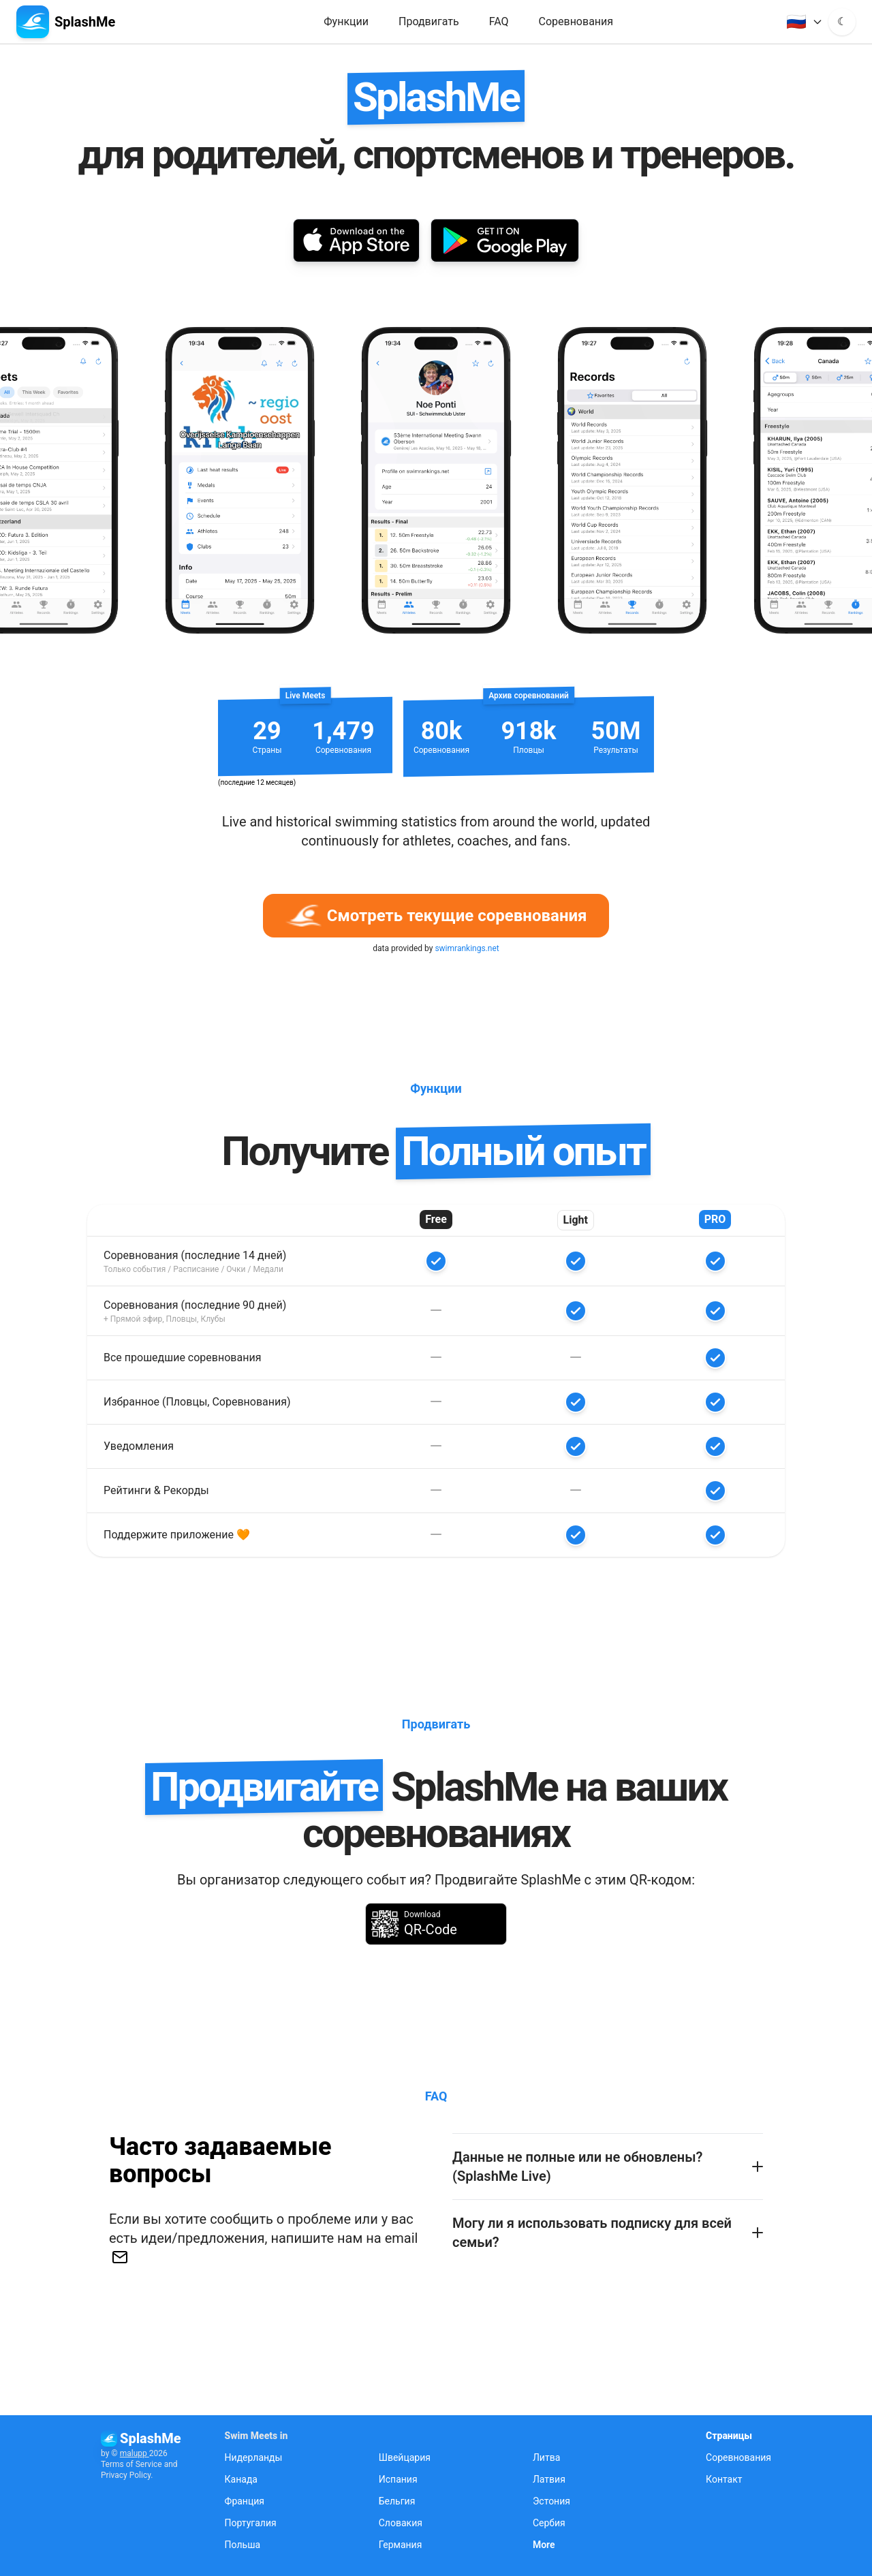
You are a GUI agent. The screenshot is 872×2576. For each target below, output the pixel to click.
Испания (398, 2479)
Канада (241, 2479)
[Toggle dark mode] (842, 21)
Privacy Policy (126, 2475)
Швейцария (405, 2457)
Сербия (549, 2522)
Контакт (724, 2479)
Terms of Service (131, 2464)
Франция (244, 2501)
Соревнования (575, 21)
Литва (546, 2457)
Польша (243, 2544)
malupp (134, 2453)
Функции (346, 21)
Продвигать (429, 21)
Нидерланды (254, 2457)
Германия (400, 2544)
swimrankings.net (467, 948)
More (544, 2544)
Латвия (549, 2479)
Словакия (400, 2522)
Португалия (251, 2522)
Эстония (551, 2501)
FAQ (499, 21)
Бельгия (397, 2501)
